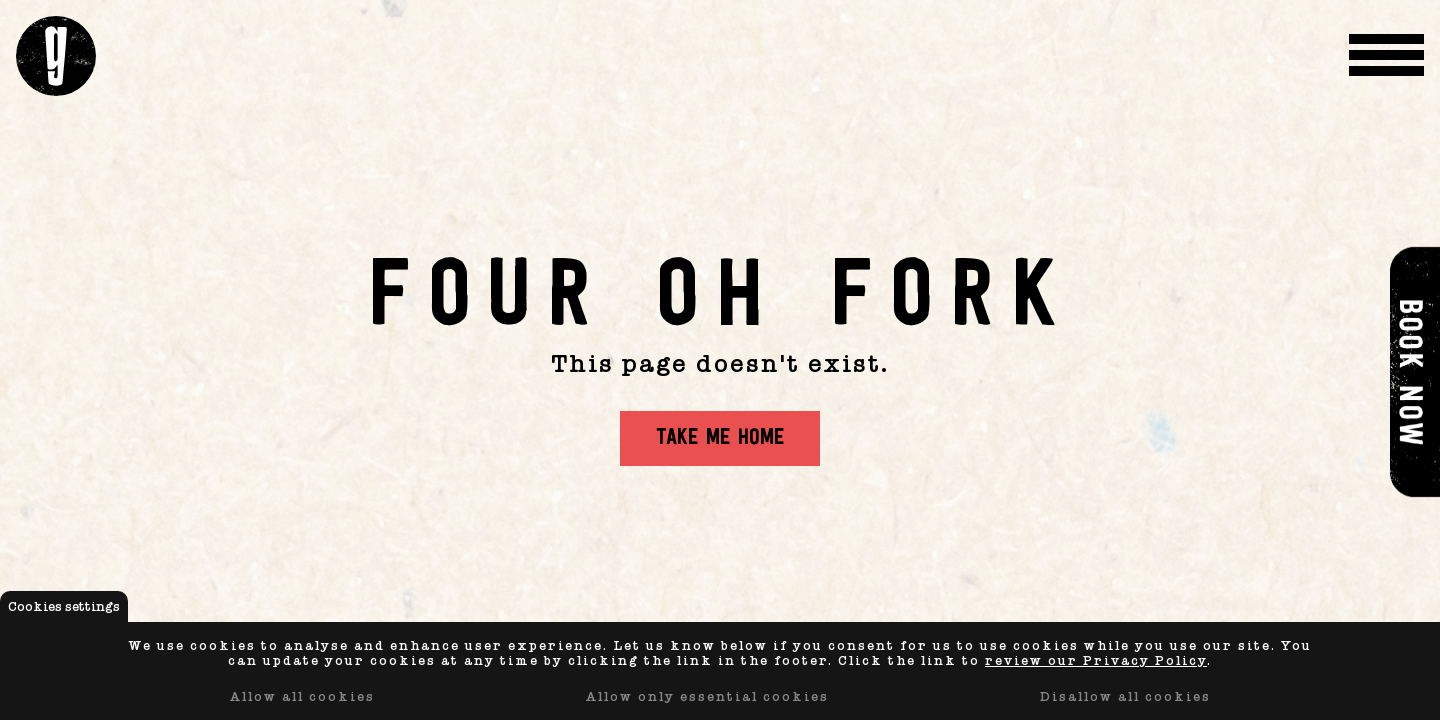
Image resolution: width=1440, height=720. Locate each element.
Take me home (720, 438)
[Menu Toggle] (1386, 56)
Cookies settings (64, 606)
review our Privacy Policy (1096, 660)
